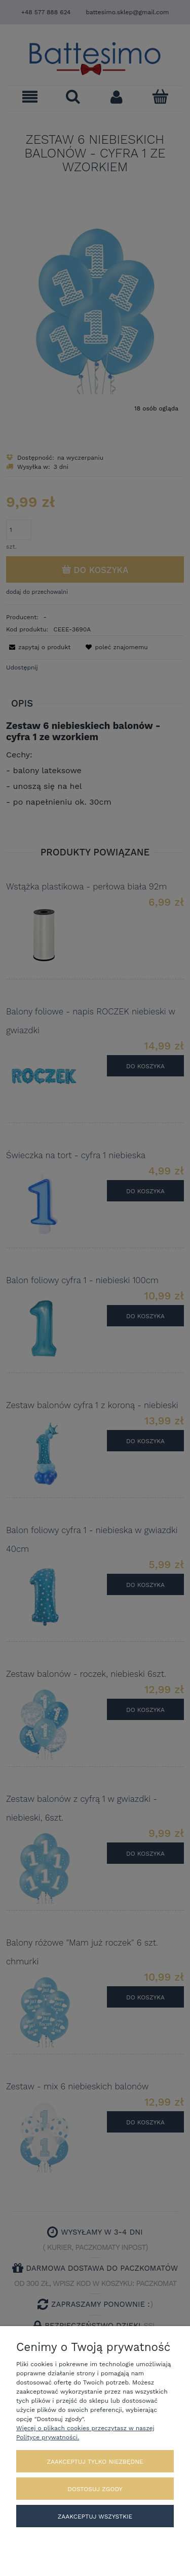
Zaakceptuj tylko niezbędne (95, 2461)
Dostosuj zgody (94, 2489)
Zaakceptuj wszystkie (95, 2516)
